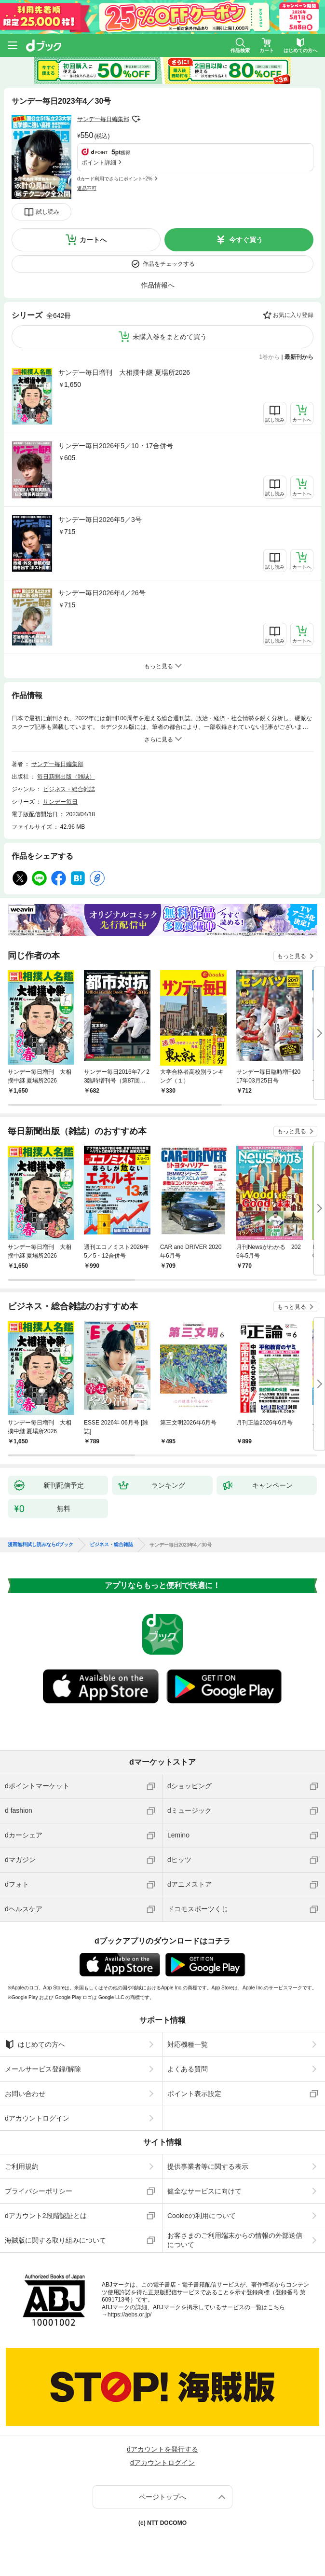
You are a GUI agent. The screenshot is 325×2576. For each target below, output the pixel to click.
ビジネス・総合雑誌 (69, 789)
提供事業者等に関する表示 (207, 2166)
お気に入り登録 (293, 315)
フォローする (136, 119)
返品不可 (86, 188)
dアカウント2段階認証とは (46, 2216)
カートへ (93, 240)
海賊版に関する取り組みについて (55, 2240)
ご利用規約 (22, 2166)
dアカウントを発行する (162, 2449)
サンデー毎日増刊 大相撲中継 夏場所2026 (124, 372)
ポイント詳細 (98, 162)
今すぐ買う (246, 240)
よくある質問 (187, 2069)
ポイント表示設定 (194, 2093)
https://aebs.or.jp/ (129, 2314)
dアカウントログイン (37, 2118)
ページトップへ (162, 2497)
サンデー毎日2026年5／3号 (100, 519)
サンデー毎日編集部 (103, 119)
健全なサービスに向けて (204, 2191)
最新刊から (298, 357)
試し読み (47, 211)
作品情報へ (158, 285)
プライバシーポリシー (38, 2191)
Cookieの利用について (201, 2216)
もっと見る (291, 956)
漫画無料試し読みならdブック (40, 1544)
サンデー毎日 (60, 801)
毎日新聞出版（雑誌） (66, 776)
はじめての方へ (35, 2044)
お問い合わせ (25, 2093)
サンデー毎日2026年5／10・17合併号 (115, 446)
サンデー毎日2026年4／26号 (102, 593)
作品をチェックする (169, 263)
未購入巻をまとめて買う (170, 337)
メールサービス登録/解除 (43, 2069)
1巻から (269, 357)
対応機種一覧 (187, 2044)
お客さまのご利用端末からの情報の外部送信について (234, 2240)
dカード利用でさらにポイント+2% (114, 178)
